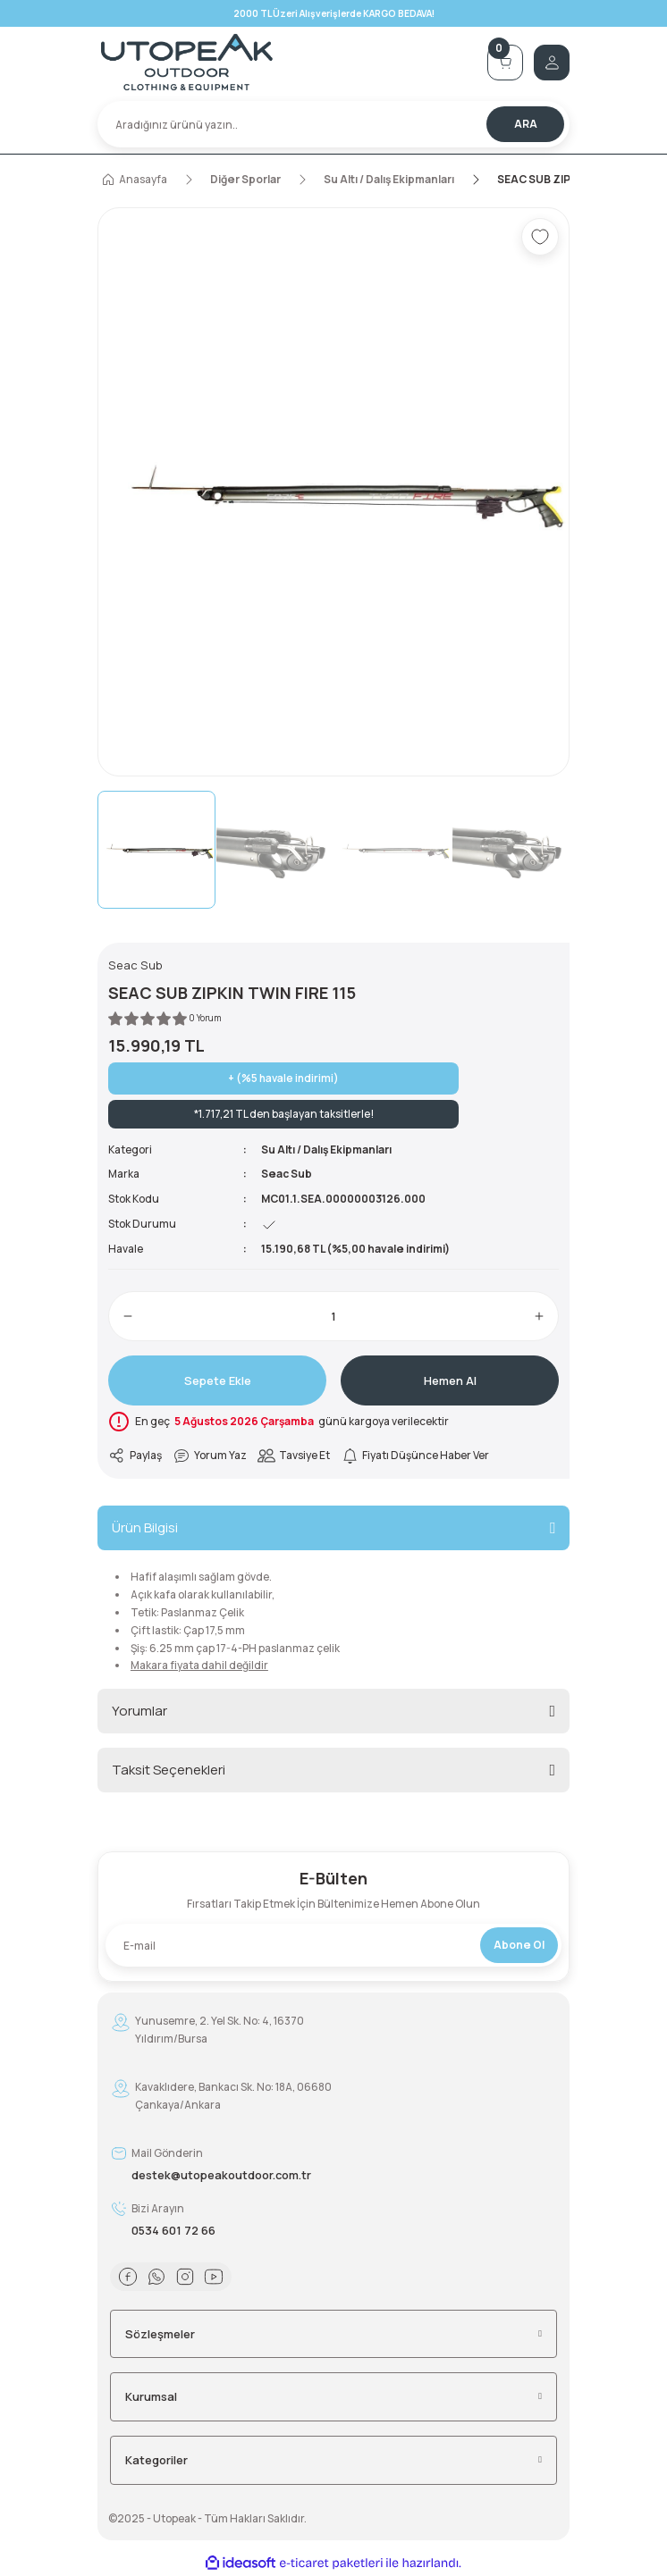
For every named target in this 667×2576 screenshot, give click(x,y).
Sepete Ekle (217, 1380)
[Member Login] (552, 62)
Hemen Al (450, 1380)
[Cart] (505, 62)
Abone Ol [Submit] (519, 1944)
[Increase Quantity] (539, 1316)
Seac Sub (286, 1173)
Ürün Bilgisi (145, 1527)
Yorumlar (139, 1710)
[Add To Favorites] (540, 237)
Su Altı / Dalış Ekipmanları (326, 1149)
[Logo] (287, 62)
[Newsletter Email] (333, 1945)
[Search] (333, 124)
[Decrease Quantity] (127, 1316)
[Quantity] (333, 1316)
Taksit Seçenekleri (168, 1769)
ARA (525, 123)
